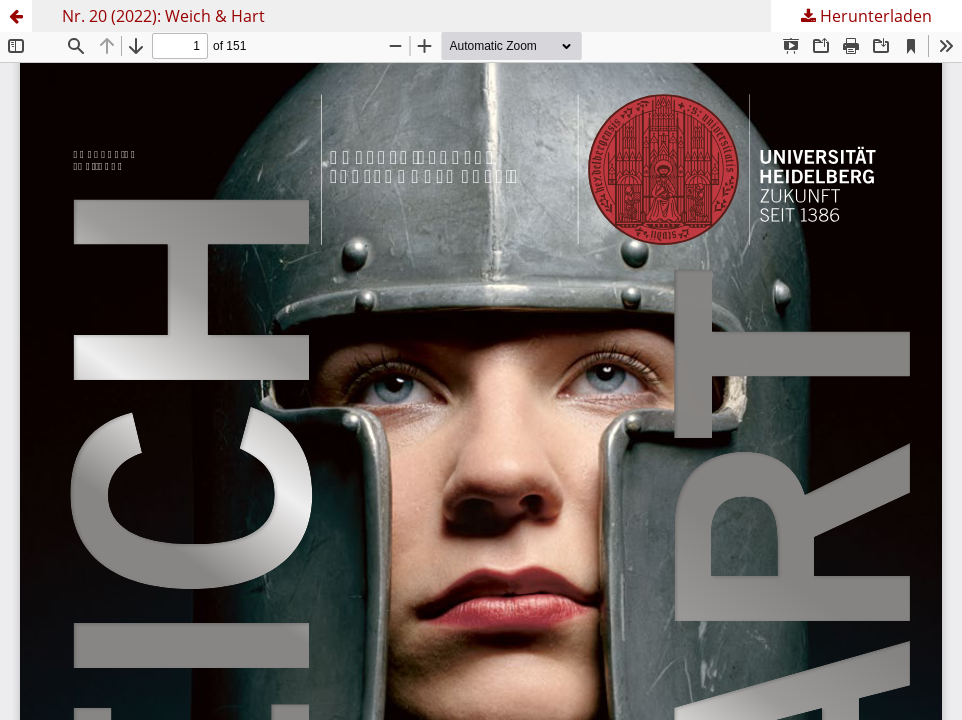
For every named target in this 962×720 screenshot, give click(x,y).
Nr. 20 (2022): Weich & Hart (163, 16)
